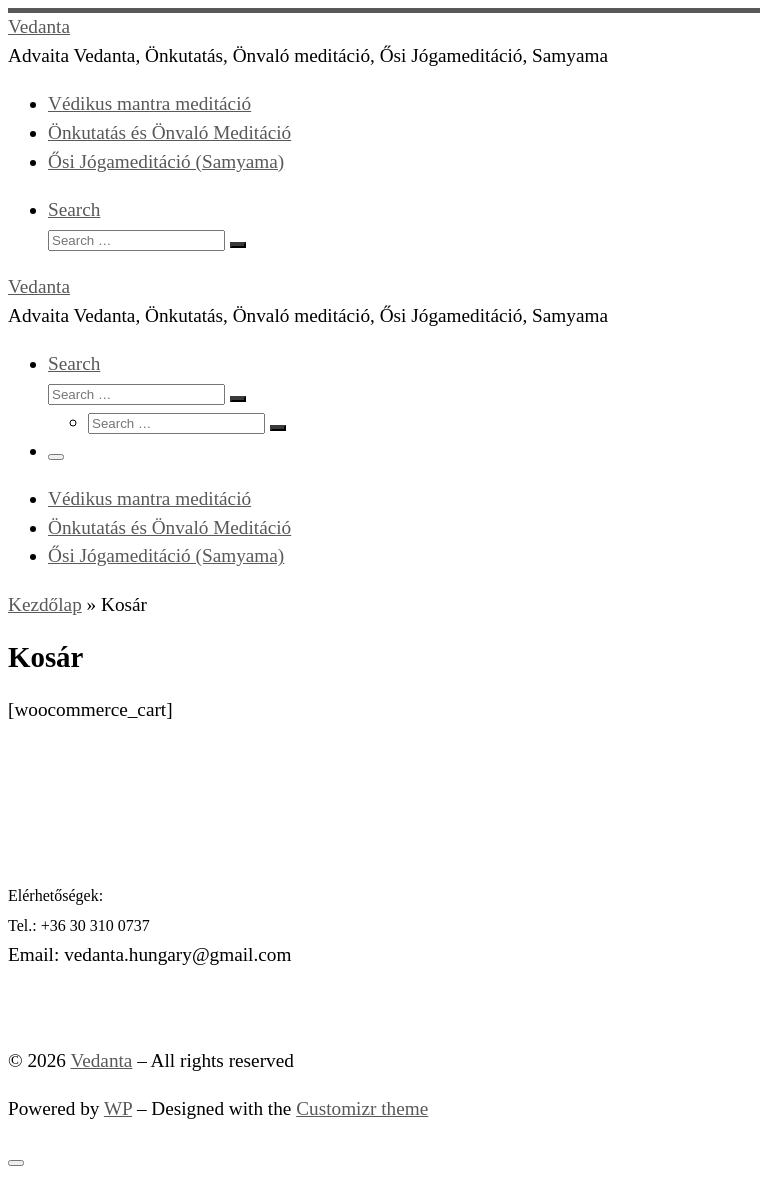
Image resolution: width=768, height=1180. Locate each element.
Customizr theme (362, 1108)
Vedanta (101, 1060)
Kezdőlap (45, 604)
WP (118, 1108)
